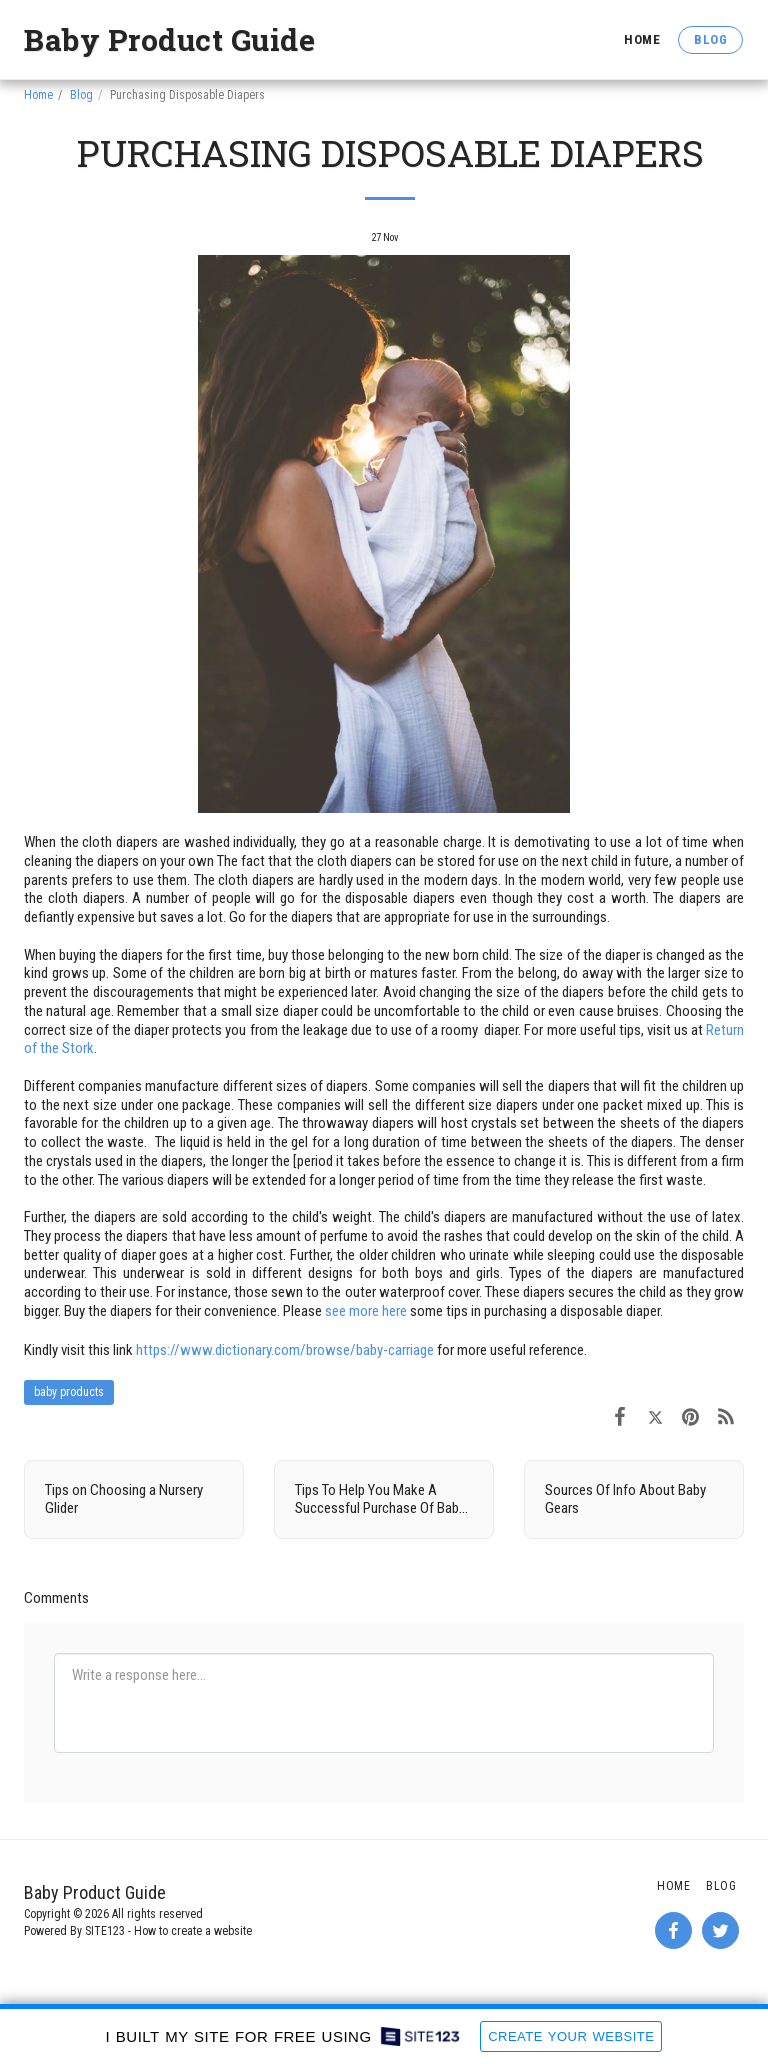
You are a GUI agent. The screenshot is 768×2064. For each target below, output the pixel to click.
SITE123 (105, 1931)
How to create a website (193, 1931)
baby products (69, 1392)
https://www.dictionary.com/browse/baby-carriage (285, 1350)
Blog (81, 95)
